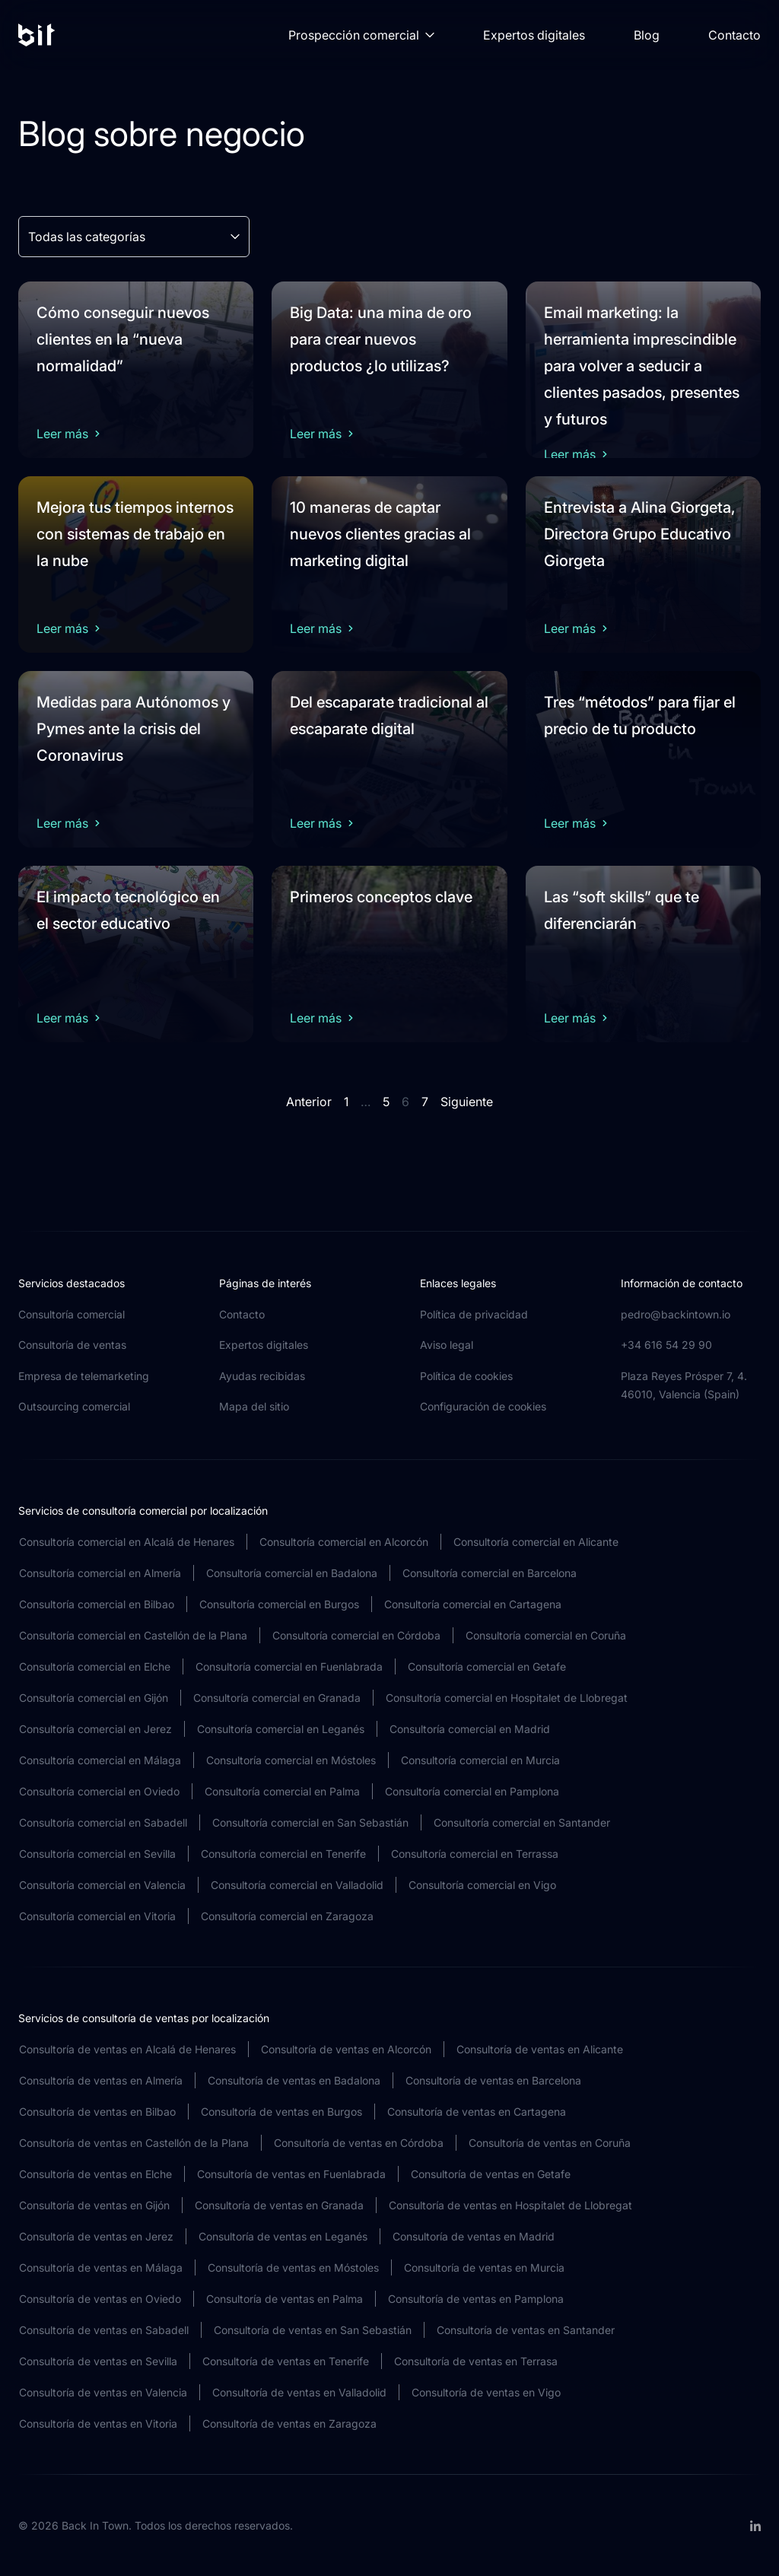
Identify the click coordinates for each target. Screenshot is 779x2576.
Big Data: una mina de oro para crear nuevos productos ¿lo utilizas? (381, 339)
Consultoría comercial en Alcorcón (343, 1541)
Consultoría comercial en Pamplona (472, 1791)
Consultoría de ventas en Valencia (103, 2392)
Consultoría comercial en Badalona (291, 1572)
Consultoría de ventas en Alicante (539, 2049)
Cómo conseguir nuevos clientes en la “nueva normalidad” (123, 339)
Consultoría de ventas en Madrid (474, 2236)
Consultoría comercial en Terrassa (474, 1853)
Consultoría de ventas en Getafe (491, 2173)
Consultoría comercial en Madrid (470, 1728)
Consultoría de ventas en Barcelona (493, 2080)
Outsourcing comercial (74, 1406)
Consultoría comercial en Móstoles (291, 1760)
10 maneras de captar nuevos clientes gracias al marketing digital (380, 534)
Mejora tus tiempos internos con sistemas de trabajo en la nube (135, 534)
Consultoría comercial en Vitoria (97, 1916)
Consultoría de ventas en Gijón (94, 2205)
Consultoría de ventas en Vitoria (98, 2423)
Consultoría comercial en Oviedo (99, 1791)
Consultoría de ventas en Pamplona (476, 2298)
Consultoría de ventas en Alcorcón (346, 2049)
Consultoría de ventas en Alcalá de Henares (127, 2049)
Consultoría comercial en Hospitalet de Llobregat (507, 1697)
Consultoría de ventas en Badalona (294, 2080)
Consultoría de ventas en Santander (526, 2329)
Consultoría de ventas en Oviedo (100, 2298)
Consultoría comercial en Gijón (93, 1697)
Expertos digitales (534, 35)
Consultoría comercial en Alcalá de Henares (126, 1541)
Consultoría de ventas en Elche (95, 2173)
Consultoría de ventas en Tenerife (285, 2361)
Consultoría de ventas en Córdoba (359, 2142)
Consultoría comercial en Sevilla (97, 1853)
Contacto (734, 35)
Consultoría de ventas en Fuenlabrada (291, 2173)
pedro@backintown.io (675, 1314)
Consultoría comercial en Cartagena (472, 1604)
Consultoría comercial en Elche (94, 1666)
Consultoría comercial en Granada (277, 1697)
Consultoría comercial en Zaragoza (287, 1916)
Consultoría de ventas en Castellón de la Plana (134, 2142)
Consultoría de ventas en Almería (101, 2080)
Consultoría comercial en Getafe (487, 1666)
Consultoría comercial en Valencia (102, 1884)
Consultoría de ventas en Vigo (486, 2392)
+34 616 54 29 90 (666, 1344)
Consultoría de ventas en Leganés (283, 2236)
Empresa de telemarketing (83, 1375)
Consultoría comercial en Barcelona (489, 1572)
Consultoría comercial (71, 1314)
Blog (647, 35)
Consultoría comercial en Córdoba (356, 1635)
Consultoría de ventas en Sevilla (98, 2361)
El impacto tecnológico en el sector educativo (128, 910)
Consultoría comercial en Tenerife (283, 1853)
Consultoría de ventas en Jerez (96, 2236)
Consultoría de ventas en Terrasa (476, 2361)
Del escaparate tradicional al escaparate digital (389, 715)
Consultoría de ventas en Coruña (550, 2142)
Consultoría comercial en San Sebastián (310, 1822)
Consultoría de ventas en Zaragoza (289, 2423)
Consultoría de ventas (72, 1344)
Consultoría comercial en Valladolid (297, 1884)
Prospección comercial (361, 35)
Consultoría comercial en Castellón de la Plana (133, 1635)
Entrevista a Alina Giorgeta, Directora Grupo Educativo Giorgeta (640, 534)
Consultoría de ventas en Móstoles (293, 2267)
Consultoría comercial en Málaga (100, 1760)
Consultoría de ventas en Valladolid (299, 2392)
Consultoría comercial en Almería (100, 1572)
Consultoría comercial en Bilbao (96, 1604)
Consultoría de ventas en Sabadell (104, 2329)
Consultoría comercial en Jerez (95, 1728)
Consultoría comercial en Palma (282, 1791)
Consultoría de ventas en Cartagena (476, 2111)
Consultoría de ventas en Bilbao (97, 2111)
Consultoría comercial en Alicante (535, 1541)
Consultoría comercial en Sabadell (103, 1822)
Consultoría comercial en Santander (522, 1822)
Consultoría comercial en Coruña (546, 1635)
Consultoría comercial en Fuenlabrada (289, 1666)
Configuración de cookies (483, 1406)
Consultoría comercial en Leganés (280, 1728)
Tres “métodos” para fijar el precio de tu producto (640, 715)
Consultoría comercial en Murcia (480, 1760)
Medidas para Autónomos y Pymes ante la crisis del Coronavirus (134, 729)
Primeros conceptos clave (381, 897)
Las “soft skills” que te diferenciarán (621, 910)
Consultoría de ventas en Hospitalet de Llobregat (510, 2205)
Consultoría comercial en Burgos (279, 1604)
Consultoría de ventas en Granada (279, 2205)
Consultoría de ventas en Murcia (484, 2267)
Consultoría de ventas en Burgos (281, 2111)
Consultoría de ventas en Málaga (101, 2267)
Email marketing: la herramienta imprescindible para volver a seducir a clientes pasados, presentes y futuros (641, 366)
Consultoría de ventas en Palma (284, 2298)
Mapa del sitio (254, 1406)
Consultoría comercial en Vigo (482, 1884)
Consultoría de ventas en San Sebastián (313, 2329)
